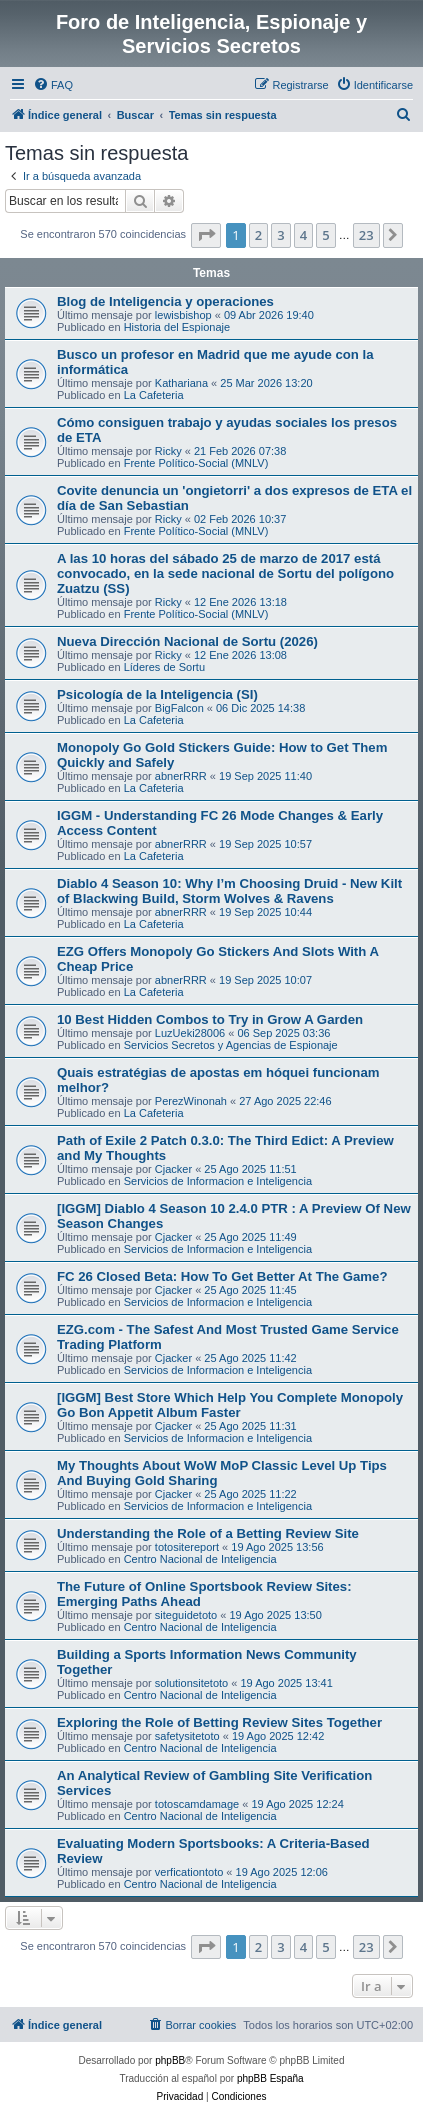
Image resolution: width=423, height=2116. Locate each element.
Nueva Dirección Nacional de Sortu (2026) (187, 641)
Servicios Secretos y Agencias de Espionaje (231, 1045)
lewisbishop (183, 315)
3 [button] (280, 235)
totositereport (187, 1547)
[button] (206, 235)
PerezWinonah (191, 1101)
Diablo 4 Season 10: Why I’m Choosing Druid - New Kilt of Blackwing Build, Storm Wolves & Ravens (229, 891)
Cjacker (173, 1169)
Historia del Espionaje (177, 327)
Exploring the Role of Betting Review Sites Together (219, 1722)
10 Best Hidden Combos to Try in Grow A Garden (210, 1019)
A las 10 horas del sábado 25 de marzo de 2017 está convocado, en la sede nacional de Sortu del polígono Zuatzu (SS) (225, 573)
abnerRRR (181, 776)
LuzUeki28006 (190, 1033)
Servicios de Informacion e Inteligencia (218, 1181)
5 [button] (325, 235)
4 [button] (303, 235)
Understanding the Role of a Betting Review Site (208, 1533)
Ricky (168, 451)
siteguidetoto (186, 1615)
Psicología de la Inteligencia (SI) (157, 694)
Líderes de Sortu (164, 667)
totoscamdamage (197, 1804)
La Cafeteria (154, 395)
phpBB (170, 2060)
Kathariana (181, 383)
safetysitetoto (187, 1736)
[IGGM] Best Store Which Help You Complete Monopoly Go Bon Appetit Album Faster (230, 1405)
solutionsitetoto (191, 1683)
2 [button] (258, 235)
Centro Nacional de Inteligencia (200, 1559)
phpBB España (270, 2078)
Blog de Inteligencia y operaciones (165, 301)
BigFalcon (179, 708)
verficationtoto (189, 1872)
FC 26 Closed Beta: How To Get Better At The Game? (222, 1276)
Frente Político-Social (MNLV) (196, 463)
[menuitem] (53, 85)
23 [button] (366, 235)
